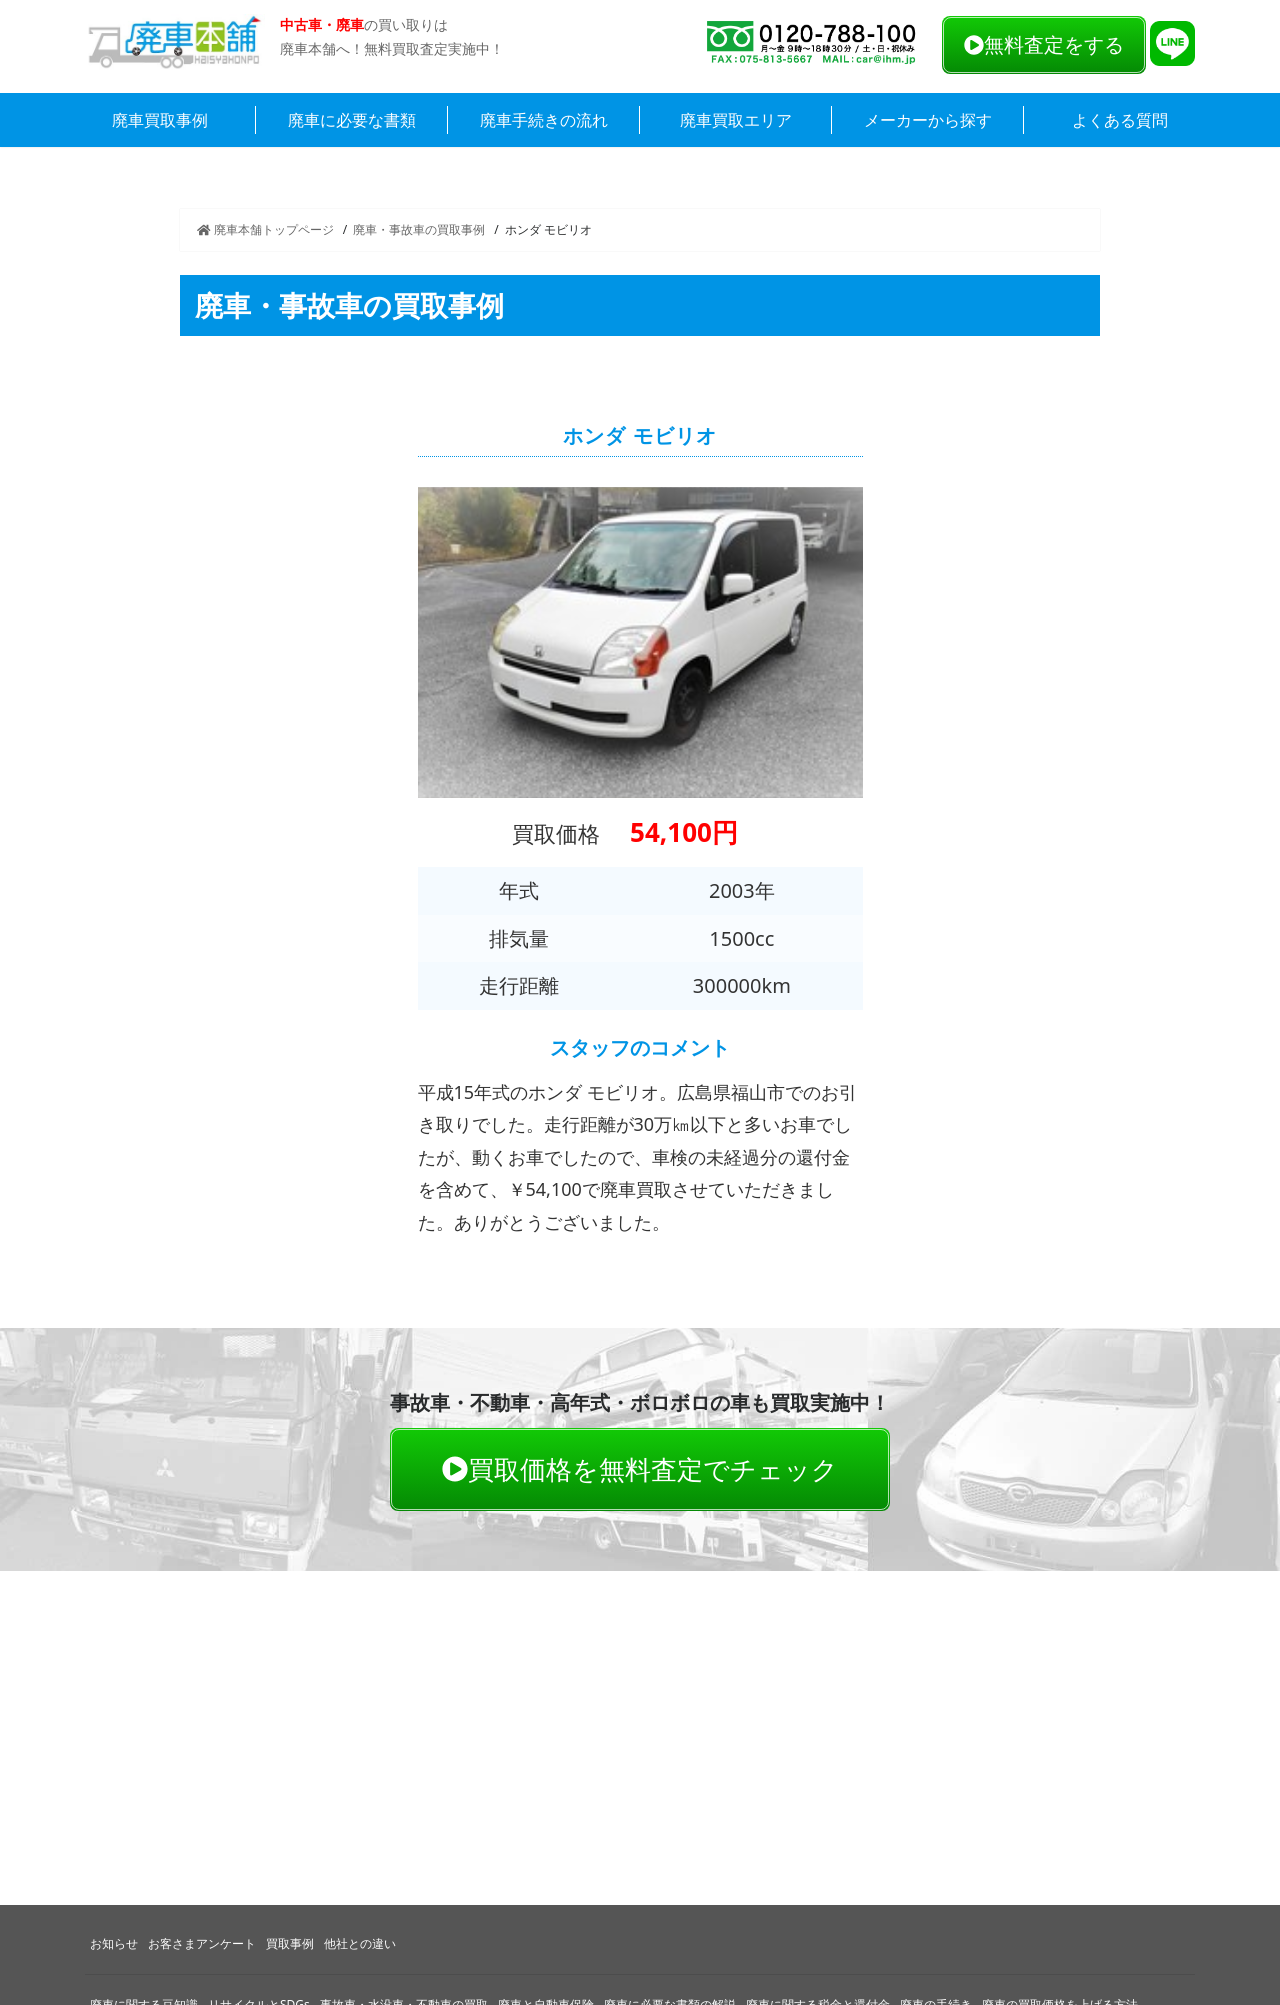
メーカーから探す (928, 120)
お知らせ (114, 1943)
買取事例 (290, 1943)
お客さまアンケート (202, 1943)
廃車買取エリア (736, 120)
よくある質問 (1120, 120)
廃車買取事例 (160, 120)
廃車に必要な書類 (352, 120)
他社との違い (360, 1943)
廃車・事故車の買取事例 (419, 229)
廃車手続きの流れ (544, 120)
